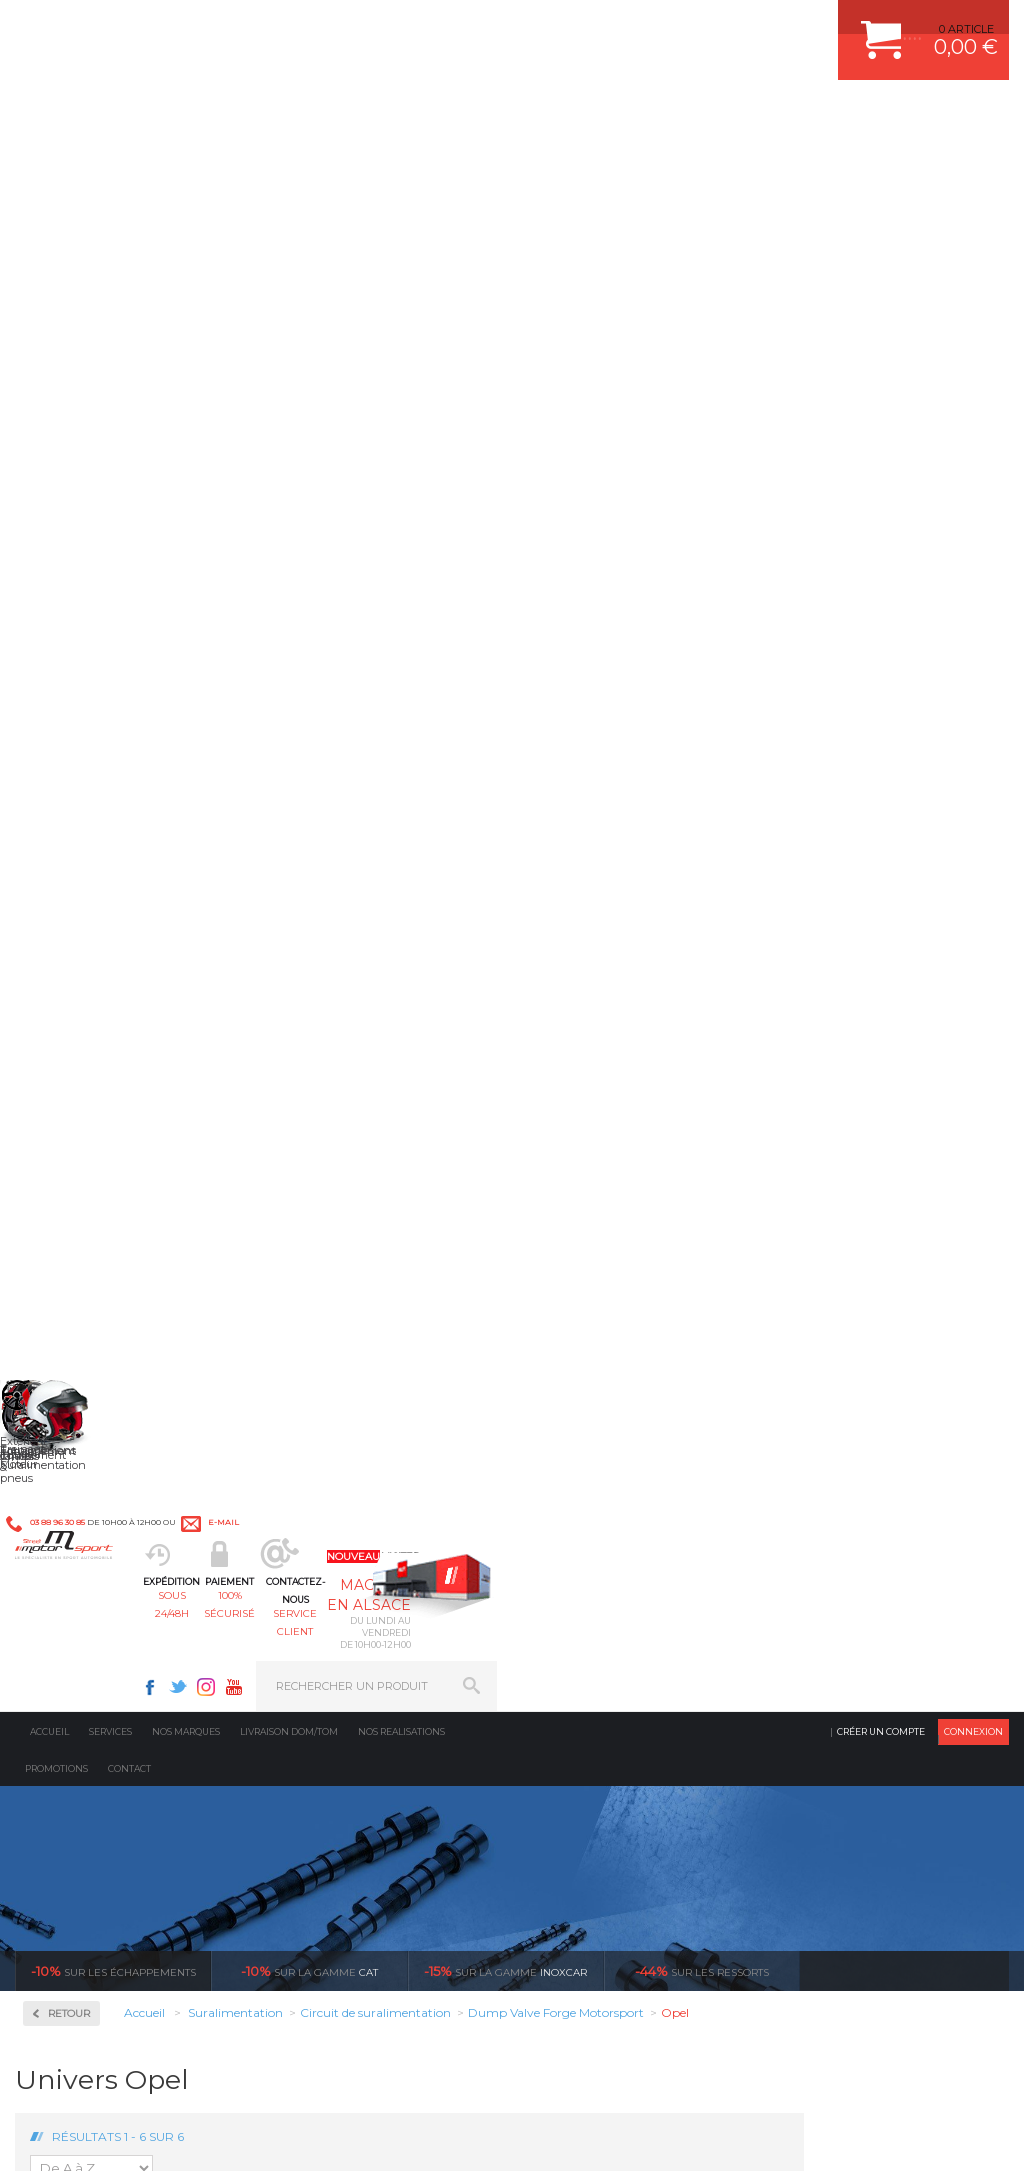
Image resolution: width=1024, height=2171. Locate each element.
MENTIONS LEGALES (152, 2135)
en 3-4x (148, 1272)
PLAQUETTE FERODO (605, 1485)
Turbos (71, 803)
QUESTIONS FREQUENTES (855, 1635)
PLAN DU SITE (272, 2135)
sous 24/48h (317, 115)
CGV (219, 2135)
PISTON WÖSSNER (598, 1510)
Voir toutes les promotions (922, 403)
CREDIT (332, 2135)
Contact (129, 201)
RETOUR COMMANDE (841, 1585)
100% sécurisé (440, 115)
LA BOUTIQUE (53, 1658)
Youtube (746, 26)
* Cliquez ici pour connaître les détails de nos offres (653, 1839)
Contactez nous (101, 1943)
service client (563, 115)
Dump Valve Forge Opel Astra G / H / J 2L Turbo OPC (298, 796)
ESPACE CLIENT (826, 1460)
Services (110, 164)
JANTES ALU (581, 1560)
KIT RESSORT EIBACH (606, 1610)
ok (466, 1830)
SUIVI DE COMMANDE (842, 1560)
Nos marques (186, 164)
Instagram (718, 26)
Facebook (662, 26)
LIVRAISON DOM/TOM (842, 1610)
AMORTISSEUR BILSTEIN (615, 1460)
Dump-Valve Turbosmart (116, 724)
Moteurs (319, 1460)
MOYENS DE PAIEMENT (847, 1535)
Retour (274, 446)
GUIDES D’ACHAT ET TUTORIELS (871, 1660)
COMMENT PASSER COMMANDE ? (875, 1510)
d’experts (397, 1272)
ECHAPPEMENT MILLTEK (615, 1535)
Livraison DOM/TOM (289, 164)
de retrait (646, 1272)
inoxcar (505, 404)
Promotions (56, 201)
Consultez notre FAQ (143, 1995)
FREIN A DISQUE (592, 1685)
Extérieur (322, 1635)
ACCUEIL (20, 2135)
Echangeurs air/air (100, 748)
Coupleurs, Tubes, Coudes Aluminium (114, 649)
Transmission (334, 1535)
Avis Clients (925, 2073)
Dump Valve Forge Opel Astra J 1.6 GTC (425, 791)
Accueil (49, 164)
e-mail (438, 26)
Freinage (319, 1585)
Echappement (334, 1510)
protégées (895, 1272)
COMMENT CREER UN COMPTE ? (872, 1485)
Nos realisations (401, 164)
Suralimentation (345, 1485)
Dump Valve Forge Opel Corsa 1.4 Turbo (678, 791)
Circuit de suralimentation (104, 573)
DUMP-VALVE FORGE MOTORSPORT (646, 1635)
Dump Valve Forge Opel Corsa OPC (804, 791)
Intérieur (321, 1660)
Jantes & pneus (339, 1610)
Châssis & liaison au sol (365, 1560)
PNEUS (567, 1585)
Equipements (332, 1685)
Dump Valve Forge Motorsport (97, 691)
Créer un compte (881, 164)
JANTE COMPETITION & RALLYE (632, 1660)
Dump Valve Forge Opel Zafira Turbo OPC (930, 796)
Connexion (973, 164)
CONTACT (72, 2135)
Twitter (690, 26)
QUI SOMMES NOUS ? (73, 1633)
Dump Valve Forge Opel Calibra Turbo (551, 791)
